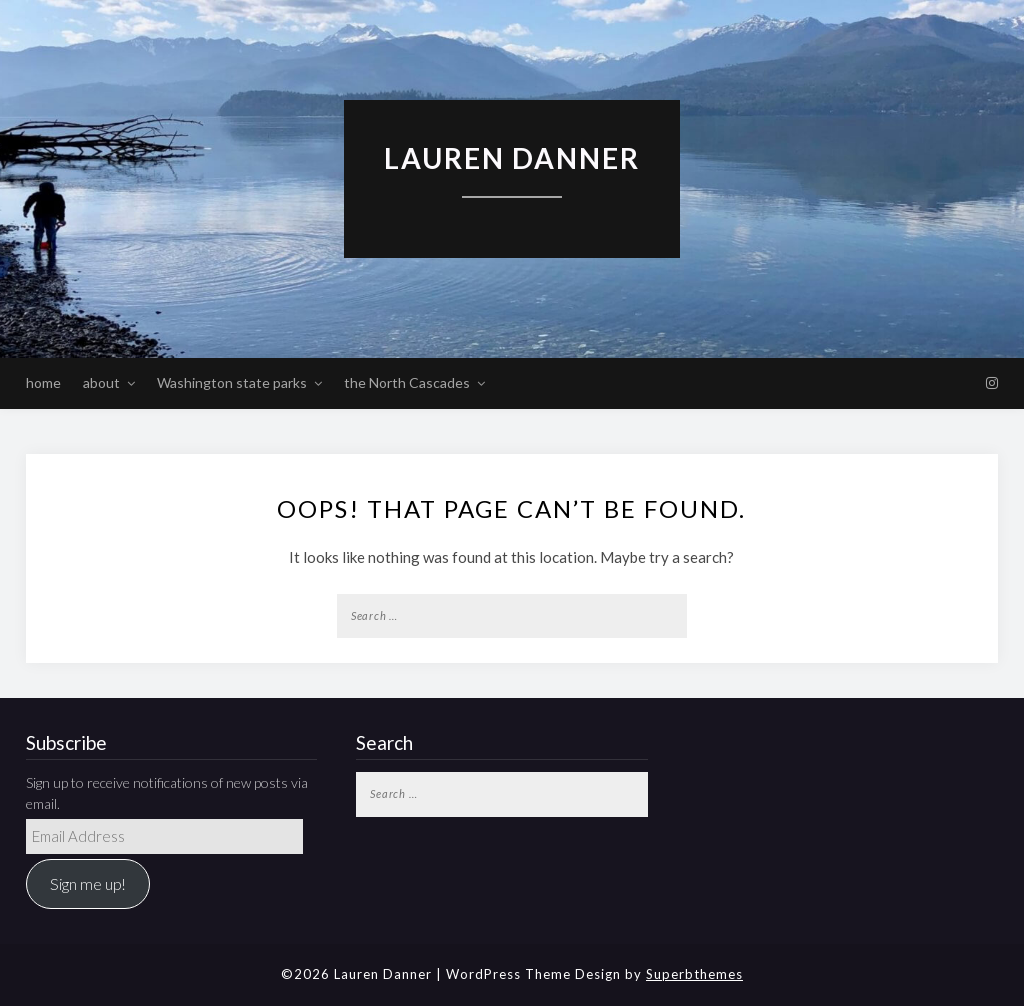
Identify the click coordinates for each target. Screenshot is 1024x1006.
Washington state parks (232, 382)
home (43, 382)
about (101, 382)
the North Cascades (407, 382)
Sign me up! (88, 883)
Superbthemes (694, 974)
